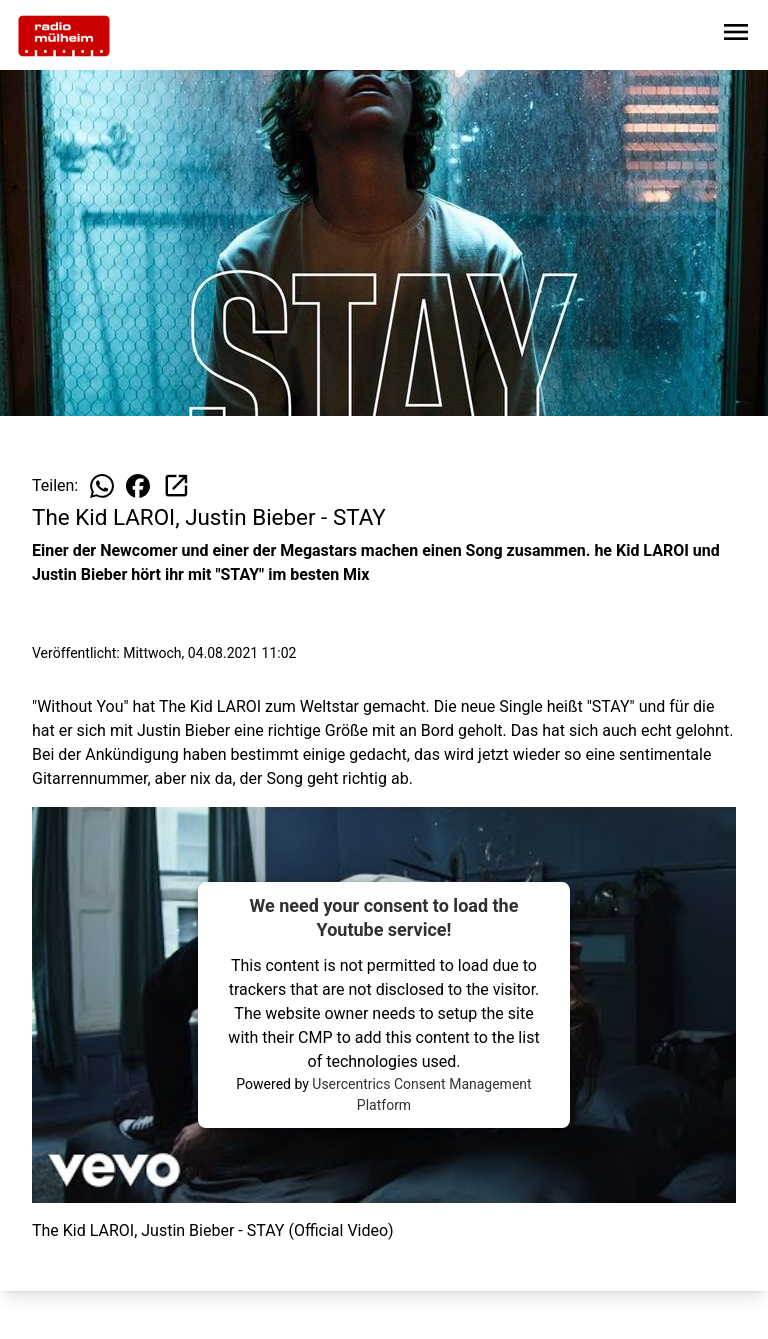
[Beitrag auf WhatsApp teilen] (102, 486)
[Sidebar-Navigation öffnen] (736, 35)
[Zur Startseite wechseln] (64, 36)
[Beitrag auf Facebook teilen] (138, 486)
